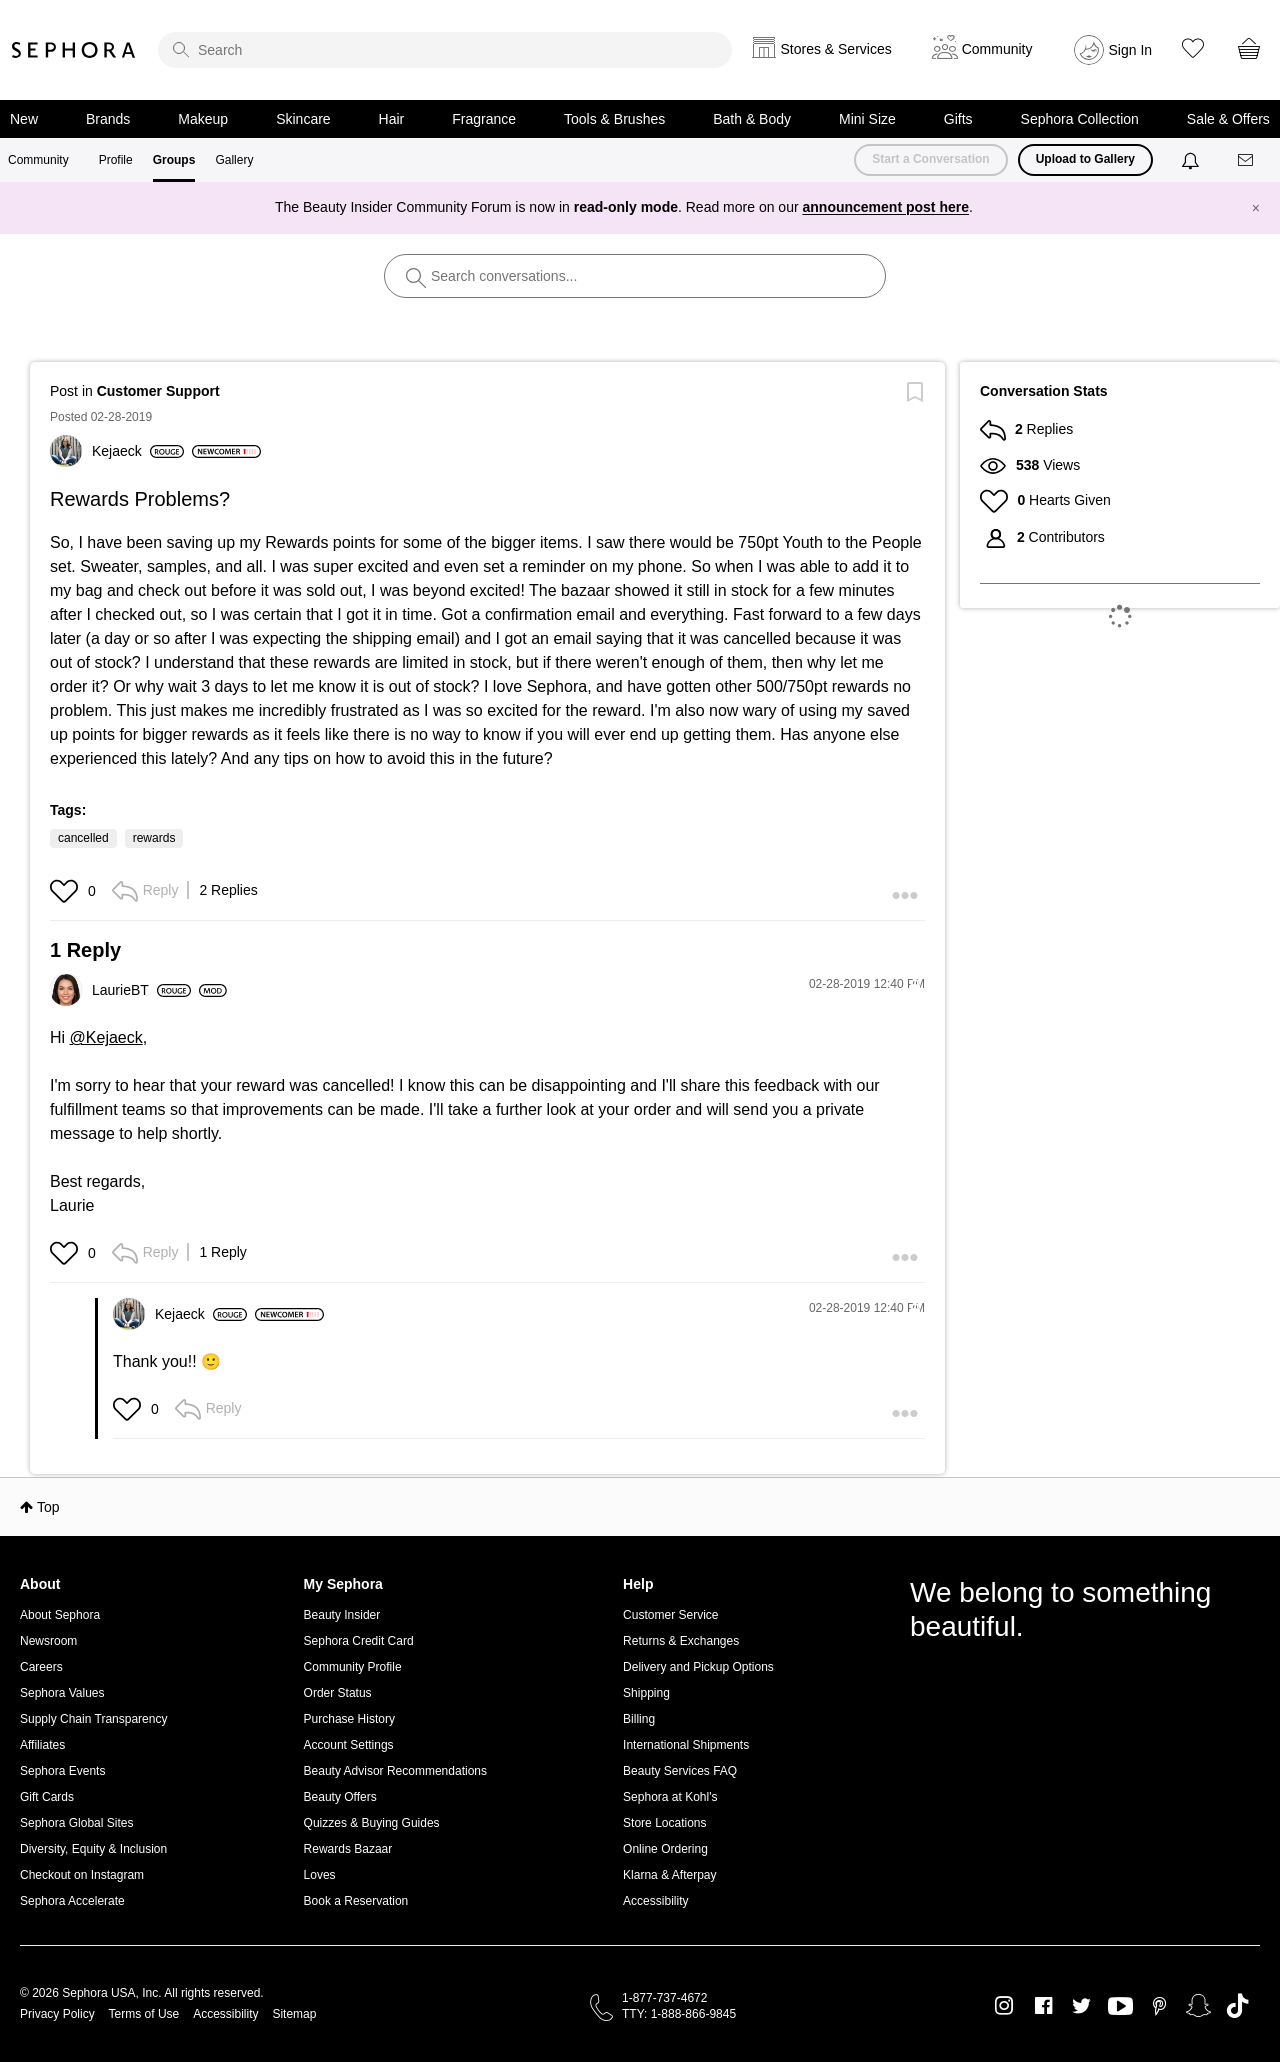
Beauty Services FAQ (680, 1771)
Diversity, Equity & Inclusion (93, 1849)
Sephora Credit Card (359, 1641)
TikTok (1237, 2006)
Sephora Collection (1080, 119)
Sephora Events (62, 1771)
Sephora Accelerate (72, 1901)
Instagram (1004, 2006)
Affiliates (42, 1745)
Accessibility (655, 1901)
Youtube (1120, 2007)
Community (38, 160)
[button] (66, 891)
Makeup (203, 119)
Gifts (958, 119)
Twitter (1081, 2006)
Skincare (303, 119)
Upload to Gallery (1085, 159)
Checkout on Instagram (82, 1875)
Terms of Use (144, 2014)
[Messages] (1247, 160)
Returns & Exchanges (681, 1641)
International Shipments (686, 1745)
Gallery (234, 160)
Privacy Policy (57, 2014)
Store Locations (664, 1823)
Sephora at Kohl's (670, 1797)
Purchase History (349, 1719)
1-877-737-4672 (664, 1998)
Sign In (1131, 50)
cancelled (83, 838)
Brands (108, 119)
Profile (116, 160)
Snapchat (1198, 2006)
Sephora (74, 50)
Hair (392, 119)
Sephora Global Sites (76, 1823)
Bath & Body (752, 119)
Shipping (646, 1693)
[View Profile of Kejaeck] (138, 451)
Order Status (338, 1693)
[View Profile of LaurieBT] (141, 990)
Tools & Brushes (614, 119)
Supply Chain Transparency (93, 1719)
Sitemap (294, 2014)
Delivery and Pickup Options (698, 1667)
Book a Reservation (356, 1901)
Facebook (1043, 2006)
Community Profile (353, 1667)
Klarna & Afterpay (669, 1875)
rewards (154, 838)
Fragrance (484, 119)
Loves (320, 1875)
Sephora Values (62, 1693)
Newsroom (48, 1641)
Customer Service (670, 1615)
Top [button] (48, 1507)
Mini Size (867, 119)
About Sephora (60, 1615)
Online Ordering (665, 1849)
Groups (174, 160)
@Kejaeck (106, 1037)
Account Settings (349, 1745)
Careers (41, 1667)
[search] (445, 50)
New (24, 119)
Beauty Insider (342, 1615)
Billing (639, 1719)
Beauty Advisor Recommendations (395, 1771)
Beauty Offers (340, 1797)
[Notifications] (1192, 160)
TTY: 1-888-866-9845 (679, 2014)
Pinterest (1159, 2006)
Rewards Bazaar (348, 1849)
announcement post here (886, 207)
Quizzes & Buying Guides (372, 1823)
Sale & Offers (1228, 119)
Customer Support (158, 391)
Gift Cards (47, 1797)
